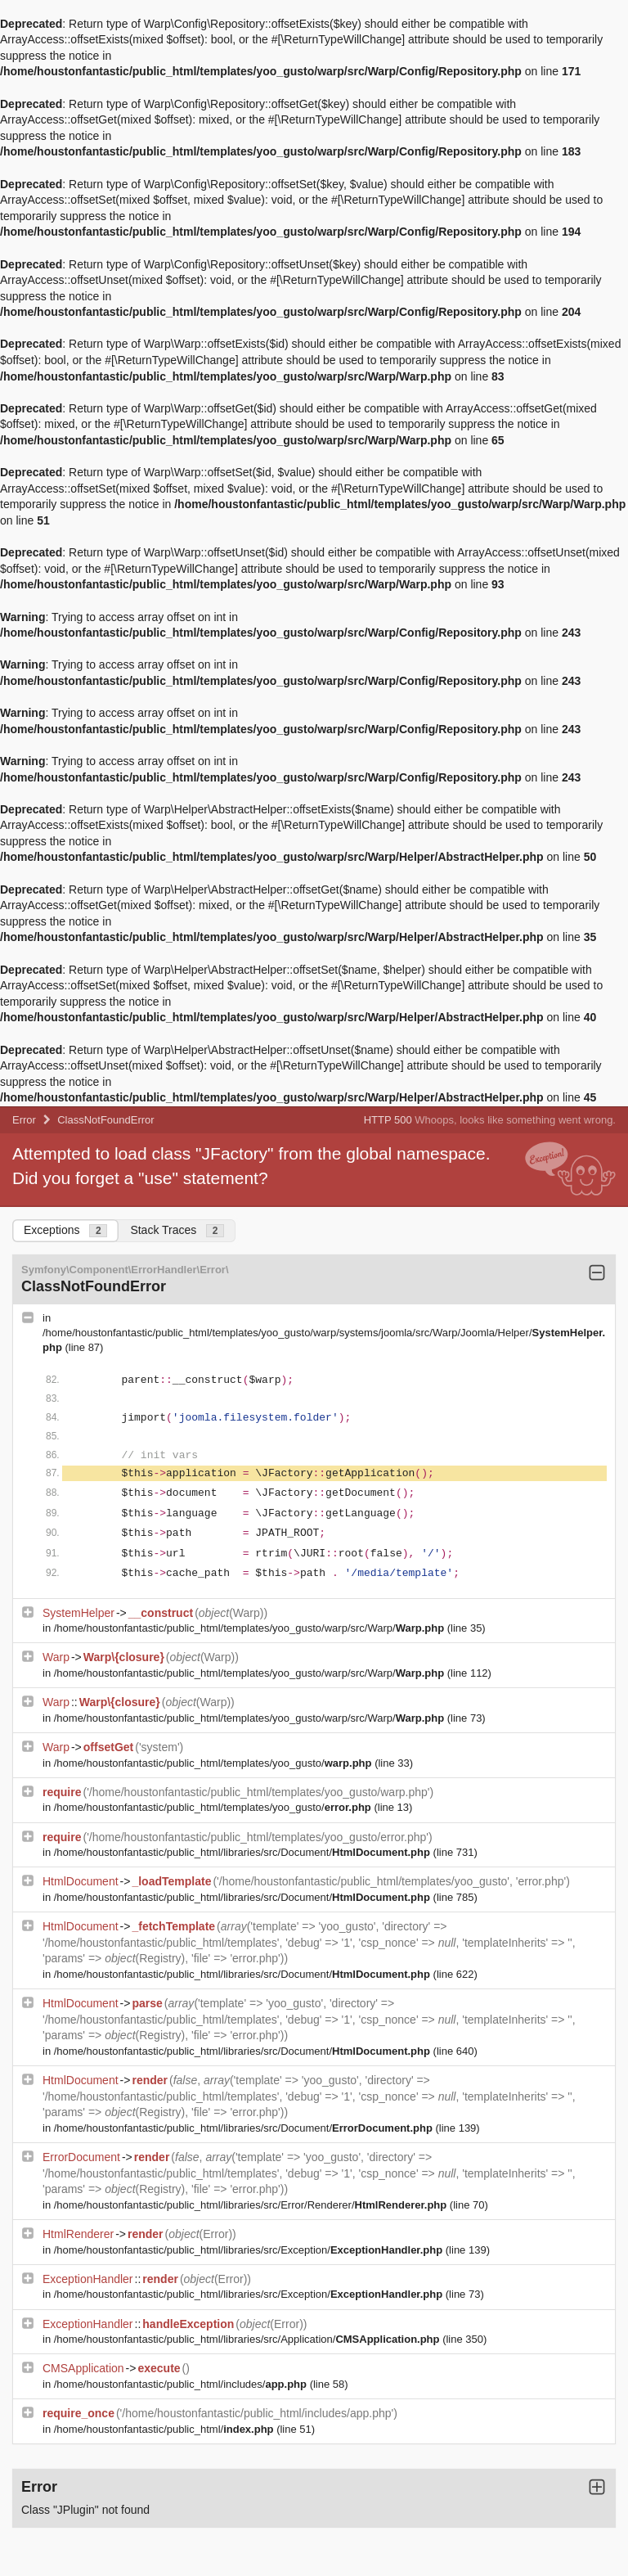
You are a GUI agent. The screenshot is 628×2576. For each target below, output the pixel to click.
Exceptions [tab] (65, 1230)
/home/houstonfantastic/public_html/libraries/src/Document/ (243, 1852)
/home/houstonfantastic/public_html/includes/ (182, 2384)
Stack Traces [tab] (177, 1230)
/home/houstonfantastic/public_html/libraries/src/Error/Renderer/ (252, 2205)
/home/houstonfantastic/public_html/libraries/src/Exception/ (250, 2250)
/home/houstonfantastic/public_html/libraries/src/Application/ (248, 2339)
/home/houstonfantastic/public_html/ (165, 2429)
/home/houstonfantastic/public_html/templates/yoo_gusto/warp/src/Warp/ (250, 1628)
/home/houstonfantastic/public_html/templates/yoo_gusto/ (214, 1763)
